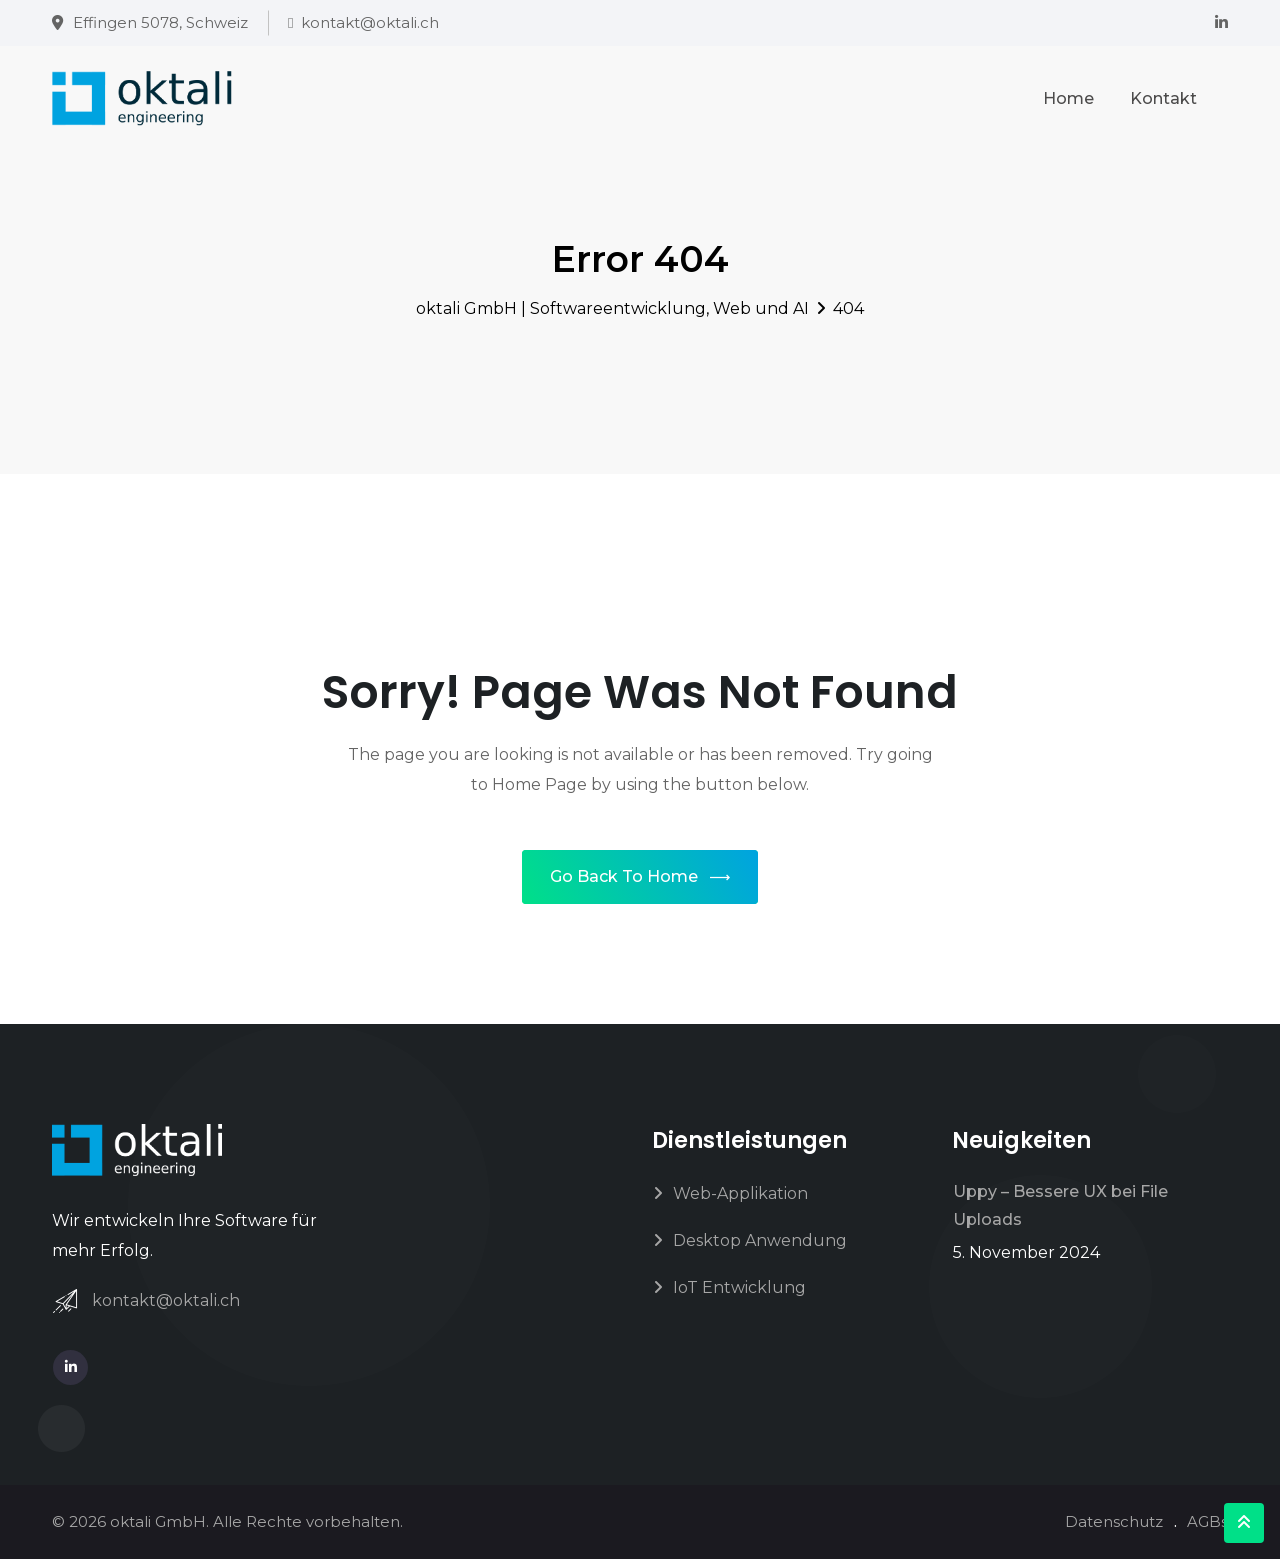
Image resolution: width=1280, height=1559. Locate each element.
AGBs (1207, 1521)
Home (1068, 98)
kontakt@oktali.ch (370, 22)
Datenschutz (1114, 1521)
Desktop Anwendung (760, 1240)
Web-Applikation (740, 1193)
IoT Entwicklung (739, 1287)
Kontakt (1163, 98)
